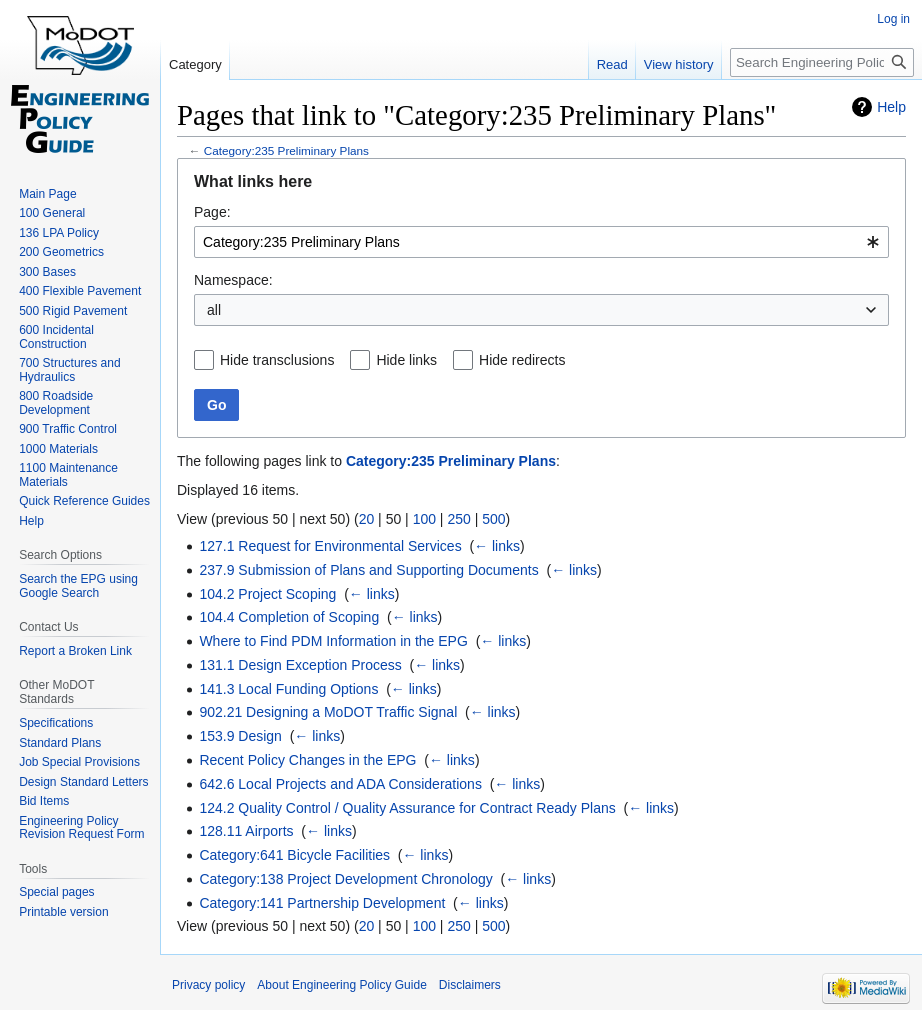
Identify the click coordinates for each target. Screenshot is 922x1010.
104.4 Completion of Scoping (289, 617)
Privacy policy (208, 985)
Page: (212, 212)
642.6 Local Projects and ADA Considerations (340, 784)
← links (497, 546)
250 (458, 519)
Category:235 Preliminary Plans (286, 150)
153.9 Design (240, 736)
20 (367, 519)
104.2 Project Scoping (267, 594)
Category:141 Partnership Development (322, 903)
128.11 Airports (246, 831)
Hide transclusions (277, 360)
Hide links (406, 360)
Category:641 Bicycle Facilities (294, 855)
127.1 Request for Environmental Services (330, 546)
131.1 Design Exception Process (300, 665)
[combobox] (541, 242)
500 (493, 519)
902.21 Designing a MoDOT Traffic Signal (328, 712)
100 (424, 519)
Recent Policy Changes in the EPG (307, 760)
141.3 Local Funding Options (288, 689)
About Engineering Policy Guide (341, 985)
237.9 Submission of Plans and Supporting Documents (368, 570)
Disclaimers (470, 985)
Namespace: (233, 280)
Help (891, 107)
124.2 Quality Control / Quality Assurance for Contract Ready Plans (407, 808)
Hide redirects (522, 360)
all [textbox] (214, 310)
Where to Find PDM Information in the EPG (333, 641)
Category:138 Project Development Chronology (345, 879)
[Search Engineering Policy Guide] (822, 62)
